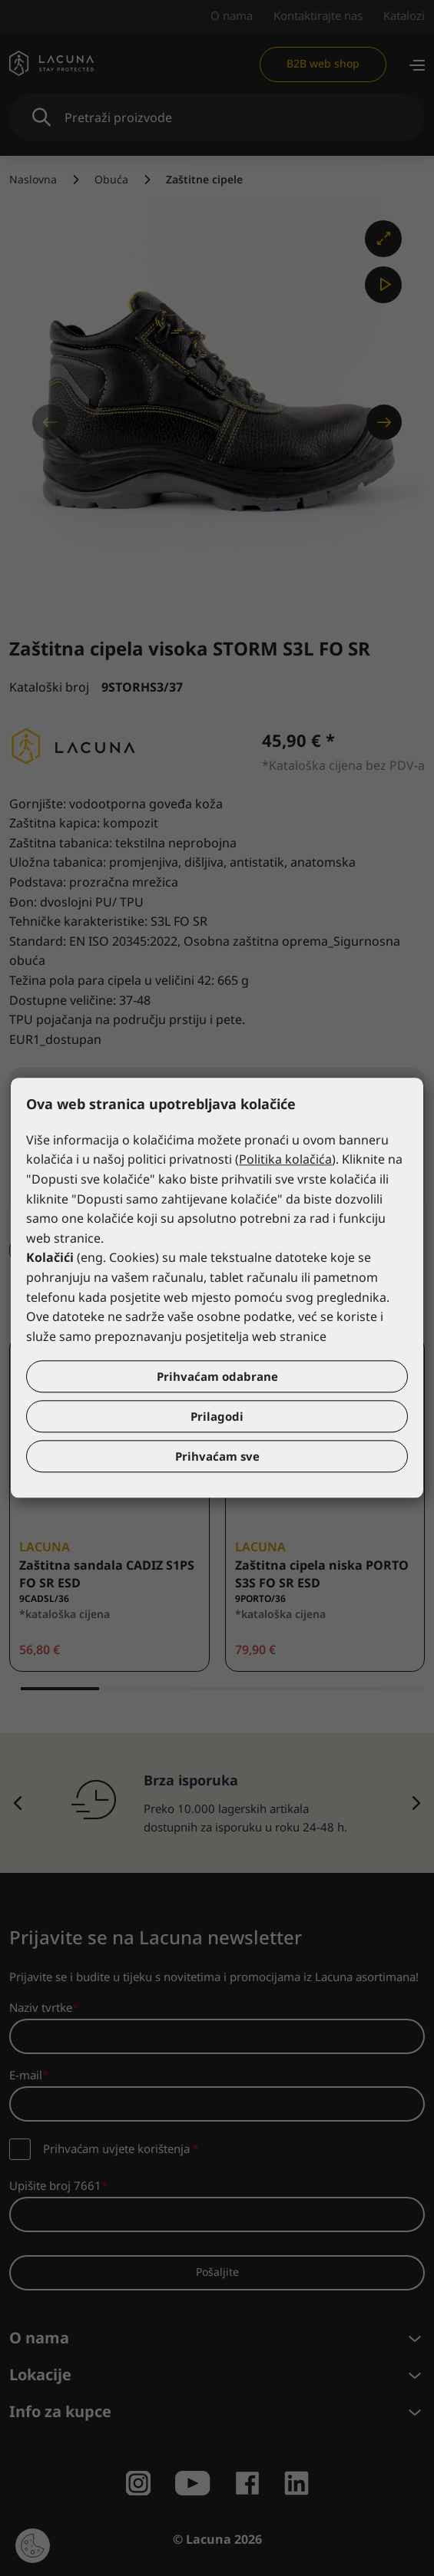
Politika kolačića (285, 1159)
